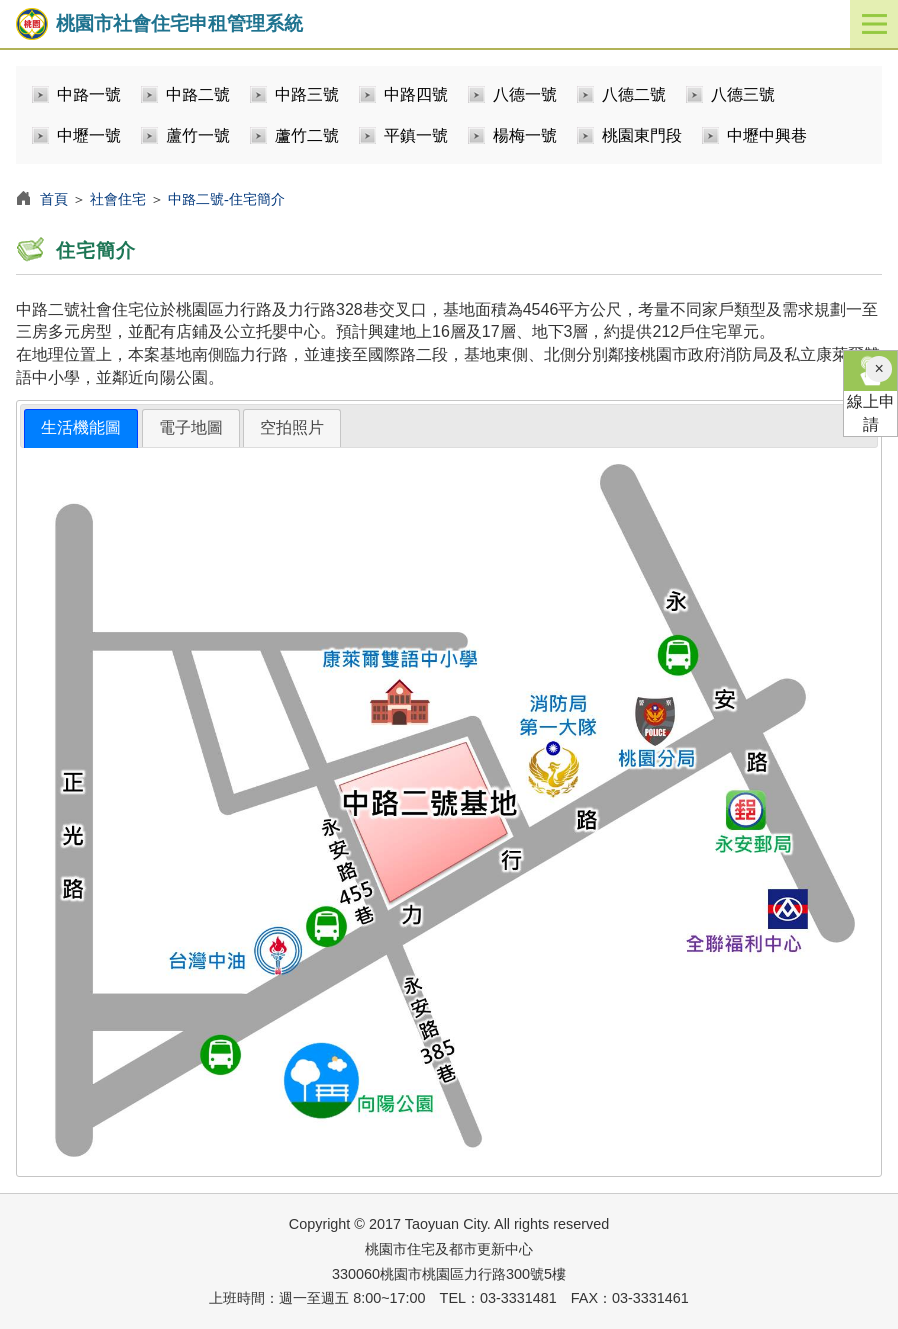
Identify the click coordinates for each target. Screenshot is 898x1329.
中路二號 (198, 94)
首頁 (54, 199)
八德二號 (634, 94)
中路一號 (89, 94)
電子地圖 (191, 427)
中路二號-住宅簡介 (226, 199)
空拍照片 (292, 427)
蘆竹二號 (307, 135)
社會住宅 (118, 199)
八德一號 (525, 94)
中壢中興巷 (767, 135)
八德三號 (743, 94)
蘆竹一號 (198, 135)
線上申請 (870, 392)
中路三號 (307, 94)
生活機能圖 (81, 427)
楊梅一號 (525, 135)
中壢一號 (89, 135)
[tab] (81, 428)
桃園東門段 (642, 135)
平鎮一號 (416, 135)
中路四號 (416, 94)
